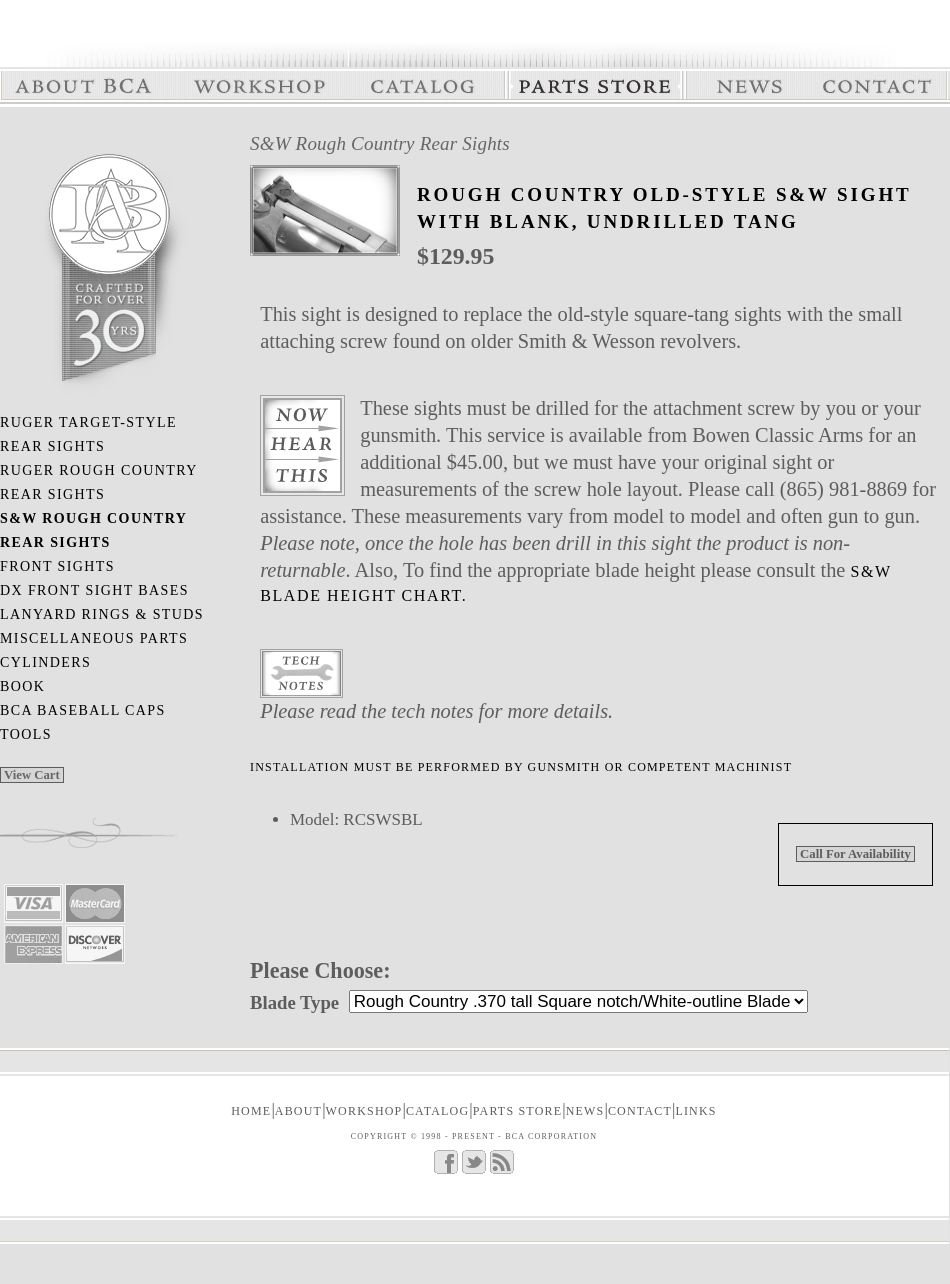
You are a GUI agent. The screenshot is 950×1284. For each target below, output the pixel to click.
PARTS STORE (518, 1111)
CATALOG (437, 1111)
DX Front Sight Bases (94, 590)
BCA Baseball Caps (83, 710)
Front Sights (57, 566)
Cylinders (45, 662)
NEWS (585, 1111)
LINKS (695, 1111)
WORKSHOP (364, 1111)
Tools (26, 734)
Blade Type (294, 1002)
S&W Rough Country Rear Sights (380, 143)
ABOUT (298, 1111)
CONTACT (640, 1111)
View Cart (32, 775)
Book (22, 686)
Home (251, 1111)
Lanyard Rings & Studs (102, 614)
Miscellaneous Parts (94, 638)
